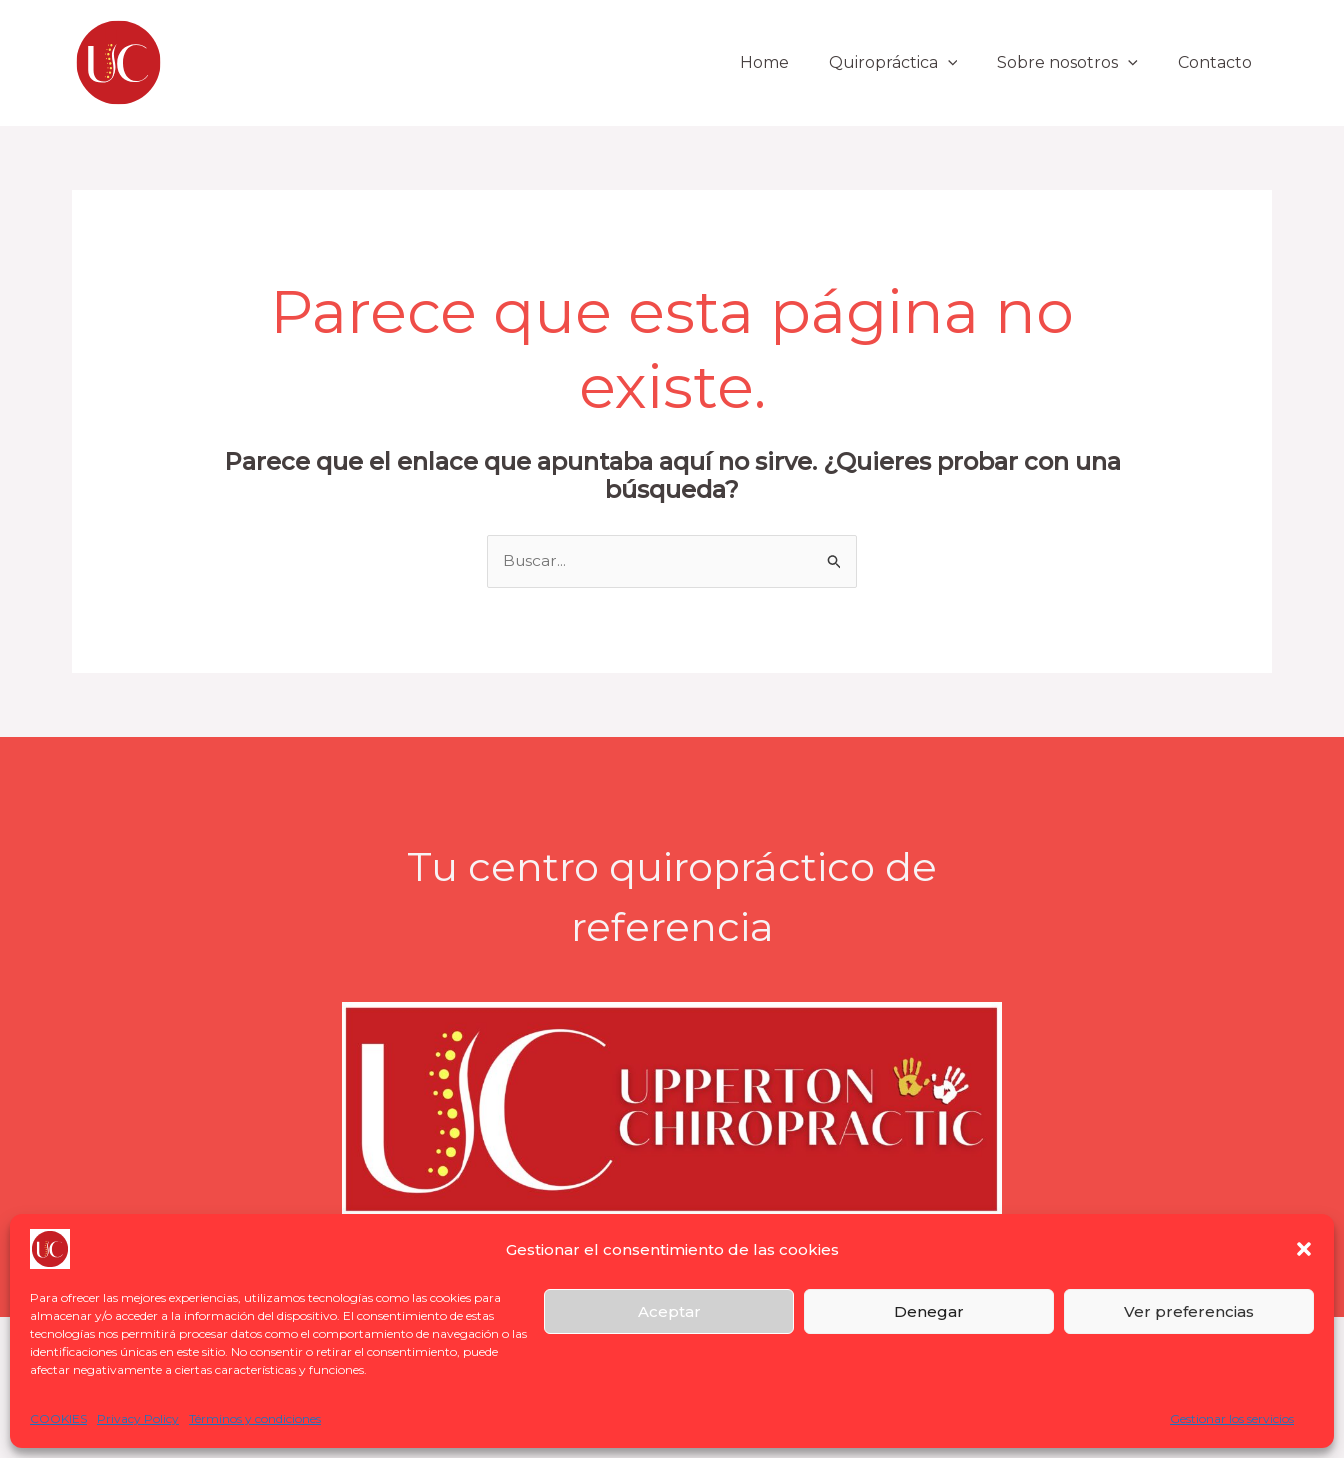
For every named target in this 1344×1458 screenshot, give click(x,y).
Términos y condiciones (255, 1418)
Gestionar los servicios (1232, 1418)
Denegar (929, 1311)
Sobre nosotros (1079, 62)
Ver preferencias (1189, 1311)
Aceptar (669, 1311)
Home (792, 62)
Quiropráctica (913, 62)
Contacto (1219, 62)
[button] (1304, 1249)
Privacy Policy (138, 1418)
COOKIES (58, 1418)
